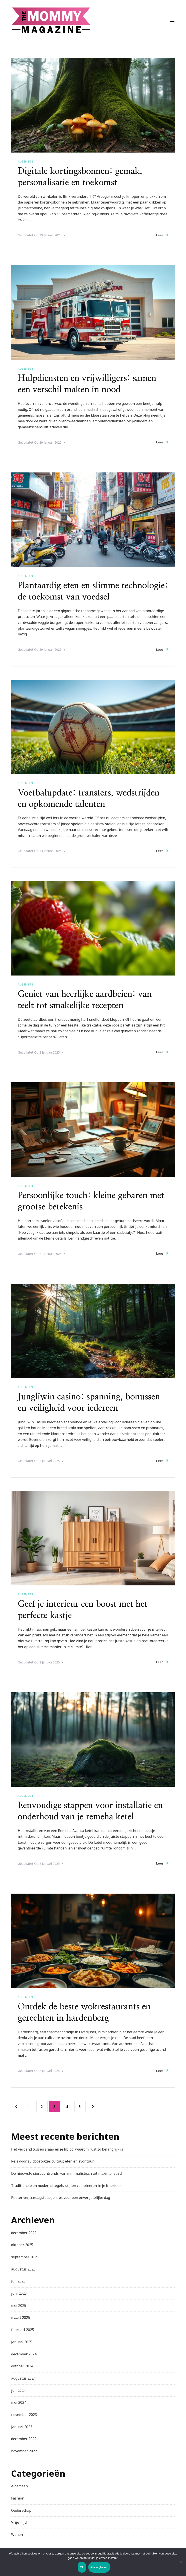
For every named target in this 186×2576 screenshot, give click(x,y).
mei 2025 (18, 2301)
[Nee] (180, 2565)
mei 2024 (18, 2398)
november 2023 (24, 2410)
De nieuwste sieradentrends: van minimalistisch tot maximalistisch (67, 2169)
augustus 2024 (23, 2374)
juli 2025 (18, 2277)
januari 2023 (21, 2422)
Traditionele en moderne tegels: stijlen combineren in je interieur (66, 2181)
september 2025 (24, 2253)
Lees (162, 234)
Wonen (17, 2530)
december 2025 (23, 2228)
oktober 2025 (22, 2240)
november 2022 (24, 2447)
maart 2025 (20, 2313)
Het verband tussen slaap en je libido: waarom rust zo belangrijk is (67, 2145)
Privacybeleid (99, 2567)
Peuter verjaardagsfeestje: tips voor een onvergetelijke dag (60, 2193)
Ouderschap (21, 2506)
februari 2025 (22, 2325)
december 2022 (23, 2434)
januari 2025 (21, 2337)
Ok (82, 2567)
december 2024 (23, 2349)
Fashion (17, 2494)
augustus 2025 (23, 2265)
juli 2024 (18, 2386)
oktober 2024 (22, 2362)
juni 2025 (19, 2289)
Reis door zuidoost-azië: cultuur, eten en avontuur (52, 2157)
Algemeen (25, 161)
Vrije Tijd (19, 2518)
